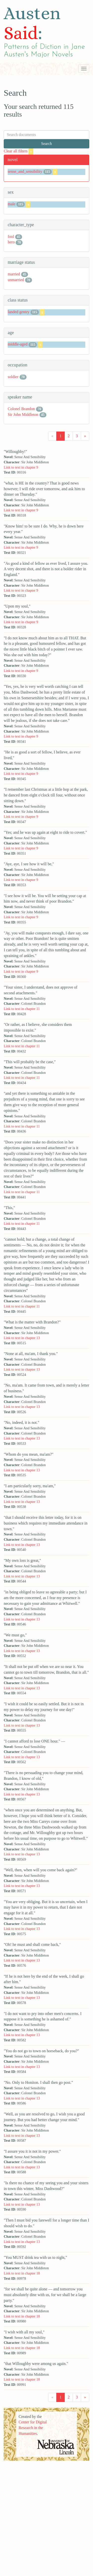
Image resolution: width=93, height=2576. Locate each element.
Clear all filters (18, 151)
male (11, 204)
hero (11, 242)
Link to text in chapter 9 (21, 467)
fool (11, 236)
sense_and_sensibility (25, 171)
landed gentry (19, 312)
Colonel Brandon (21, 409)
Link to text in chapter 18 (22, 2273)
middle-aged (18, 344)
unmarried (16, 280)
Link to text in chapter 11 (22, 1009)
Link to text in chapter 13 (22, 1338)
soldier (13, 377)
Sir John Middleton (23, 414)
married (14, 274)
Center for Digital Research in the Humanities (33, 2428)
